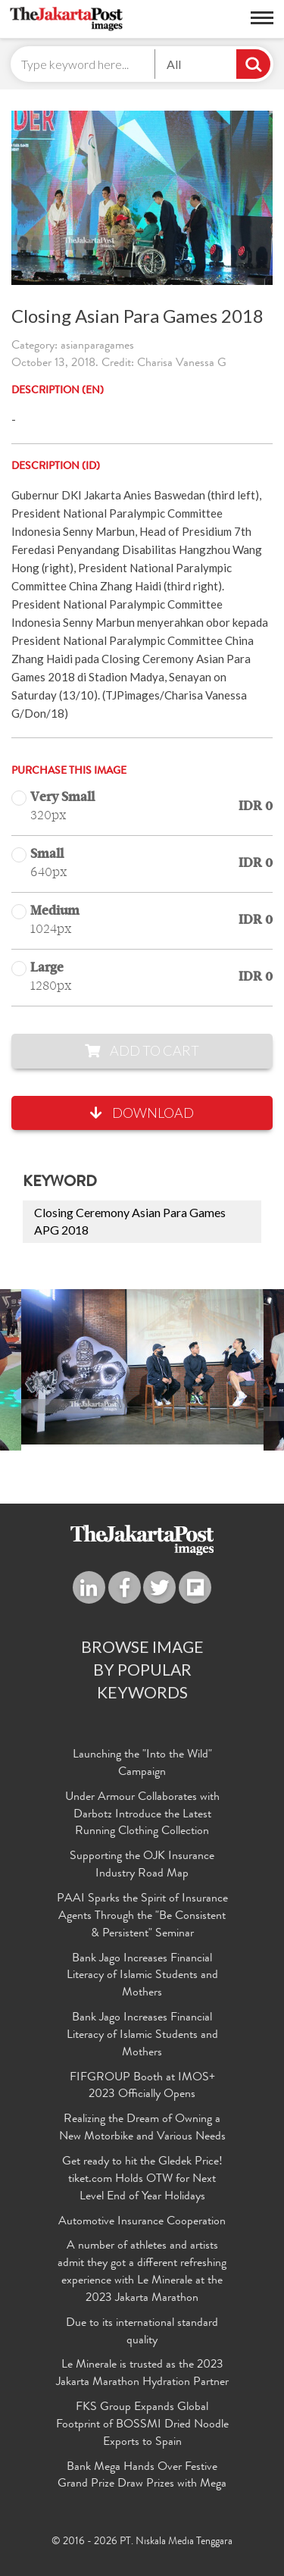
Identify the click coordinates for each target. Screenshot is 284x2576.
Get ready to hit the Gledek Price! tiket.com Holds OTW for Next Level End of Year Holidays (142, 2179)
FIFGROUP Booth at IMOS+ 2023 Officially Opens (142, 2087)
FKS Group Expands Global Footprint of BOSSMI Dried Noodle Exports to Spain (142, 2425)
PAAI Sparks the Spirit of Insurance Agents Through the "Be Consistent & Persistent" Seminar (142, 1916)
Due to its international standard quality (142, 2332)
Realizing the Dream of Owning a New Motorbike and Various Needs (142, 2128)
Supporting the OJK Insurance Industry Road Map (142, 1865)
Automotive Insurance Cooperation (142, 2222)
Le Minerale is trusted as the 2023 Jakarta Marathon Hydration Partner (142, 2374)
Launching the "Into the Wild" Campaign (142, 1764)
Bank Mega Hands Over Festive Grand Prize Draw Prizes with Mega (142, 2476)
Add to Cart (142, 1050)
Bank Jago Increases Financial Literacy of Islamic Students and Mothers (142, 1976)
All (174, 64)
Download (142, 1112)
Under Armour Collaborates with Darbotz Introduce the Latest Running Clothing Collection (142, 1815)
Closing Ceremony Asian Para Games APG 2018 (130, 1221)
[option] (142, 1367)
